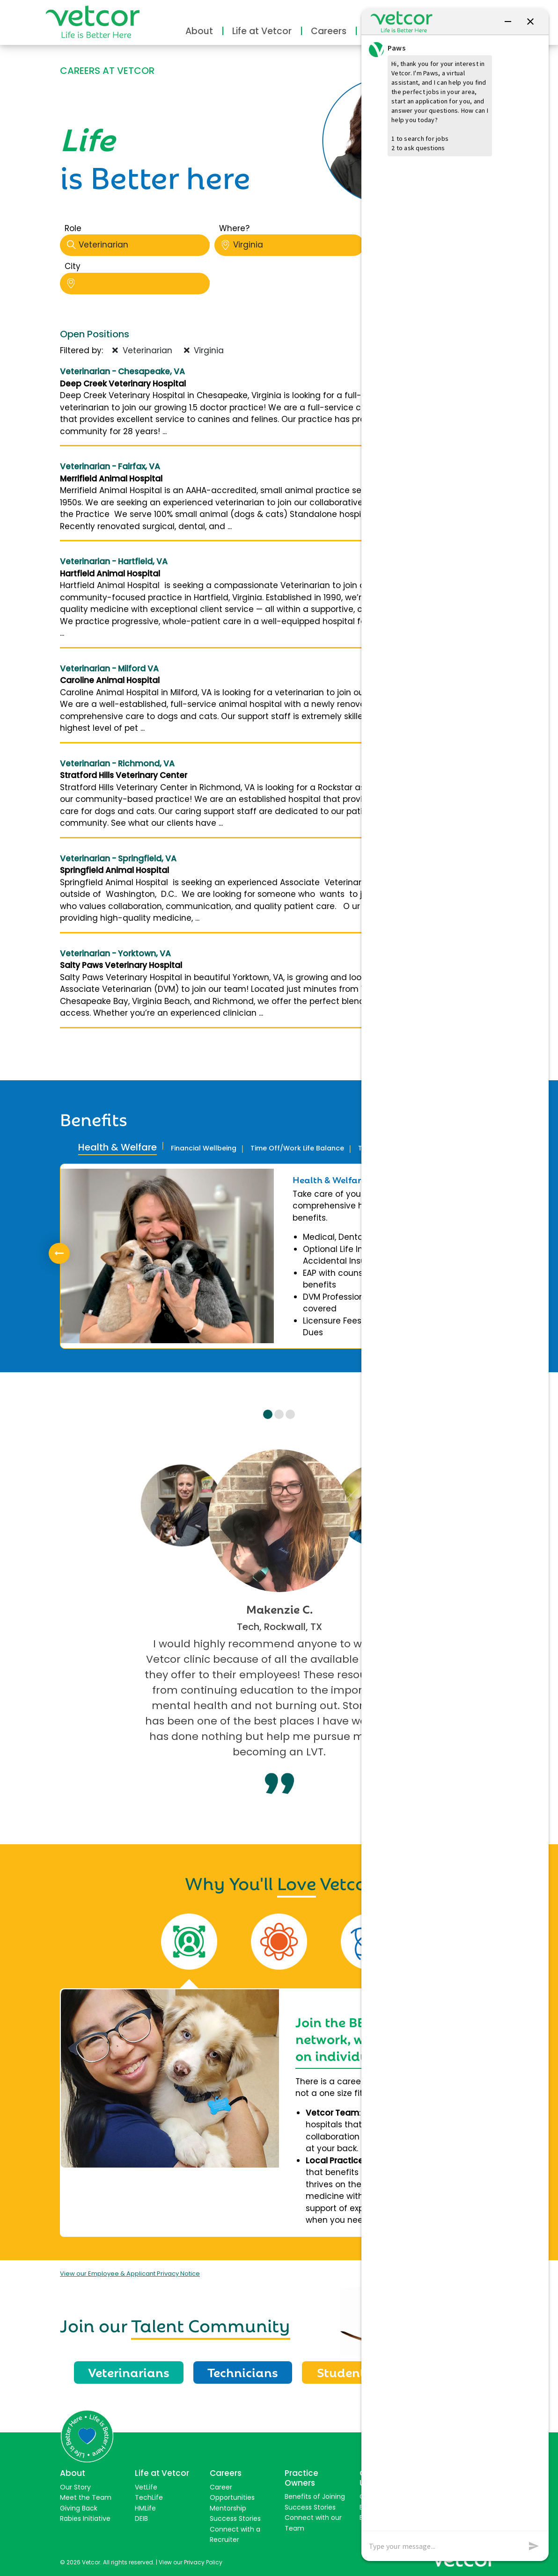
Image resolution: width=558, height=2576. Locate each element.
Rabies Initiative (85, 2518)
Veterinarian (138, 244)
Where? (234, 228)
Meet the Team (85, 2497)
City (73, 266)
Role (73, 228)
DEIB (141, 2518)
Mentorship (228, 2508)
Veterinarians (128, 2371)
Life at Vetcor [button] (262, 31)
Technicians (242, 2371)
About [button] (199, 31)
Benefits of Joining (315, 2496)
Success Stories (235, 2518)
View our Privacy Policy (190, 2562)
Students (344, 2371)
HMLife (145, 2508)
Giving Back (78, 2508)
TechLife (149, 2497)
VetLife (146, 2487)
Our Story (75, 2487)
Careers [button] (328, 31)
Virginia (292, 244)
